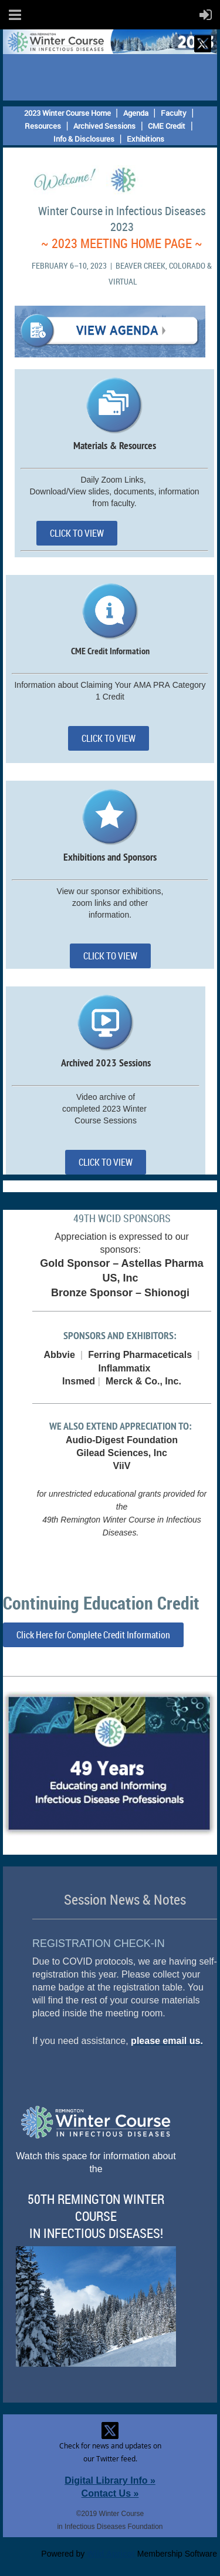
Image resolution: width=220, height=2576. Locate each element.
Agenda (135, 113)
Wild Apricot (111, 2553)
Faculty (174, 113)
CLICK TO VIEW (77, 533)
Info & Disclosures (83, 138)
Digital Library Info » (110, 2480)
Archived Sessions (104, 126)
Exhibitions (145, 138)
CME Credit (166, 126)
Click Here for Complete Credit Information (93, 1634)
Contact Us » (110, 2493)
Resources (43, 126)
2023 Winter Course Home (67, 113)
